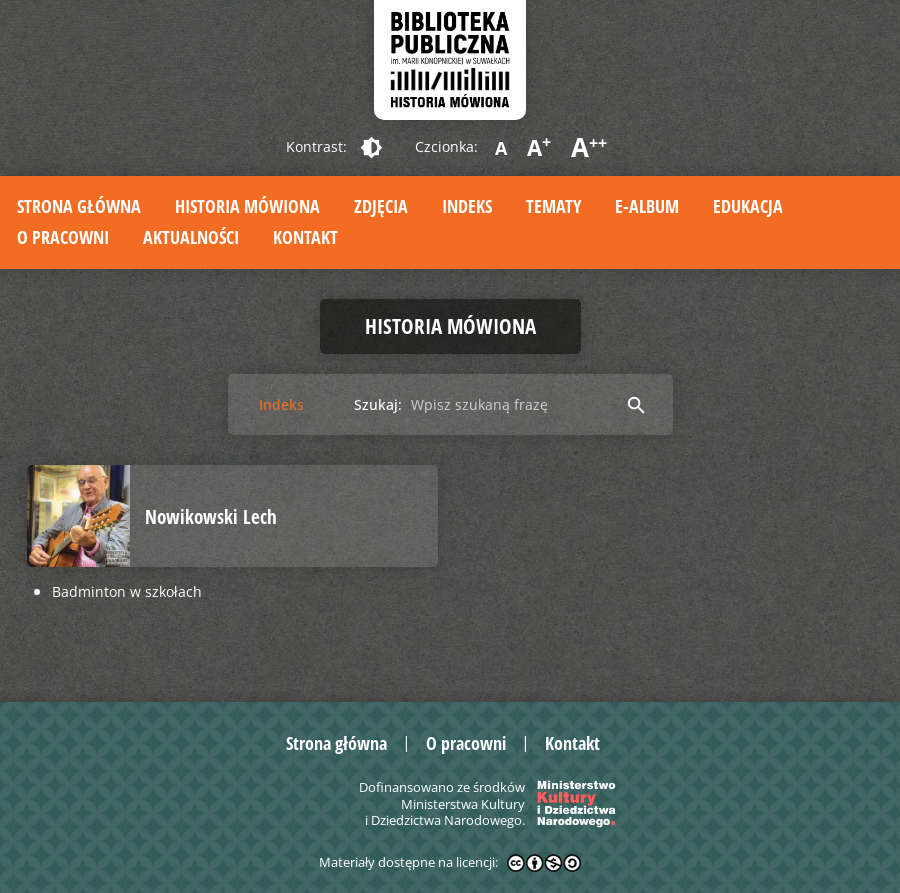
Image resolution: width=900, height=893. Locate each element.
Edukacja (748, 206)
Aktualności (191, 237)
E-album (647, 206)
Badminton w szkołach (127, 591)
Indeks (467, 206)
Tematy (553, 206)
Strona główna (79, 206)
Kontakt (305, 237)
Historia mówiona (247, 206)
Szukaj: (378, 404)
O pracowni (63, 237)
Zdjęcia (381, 206)
